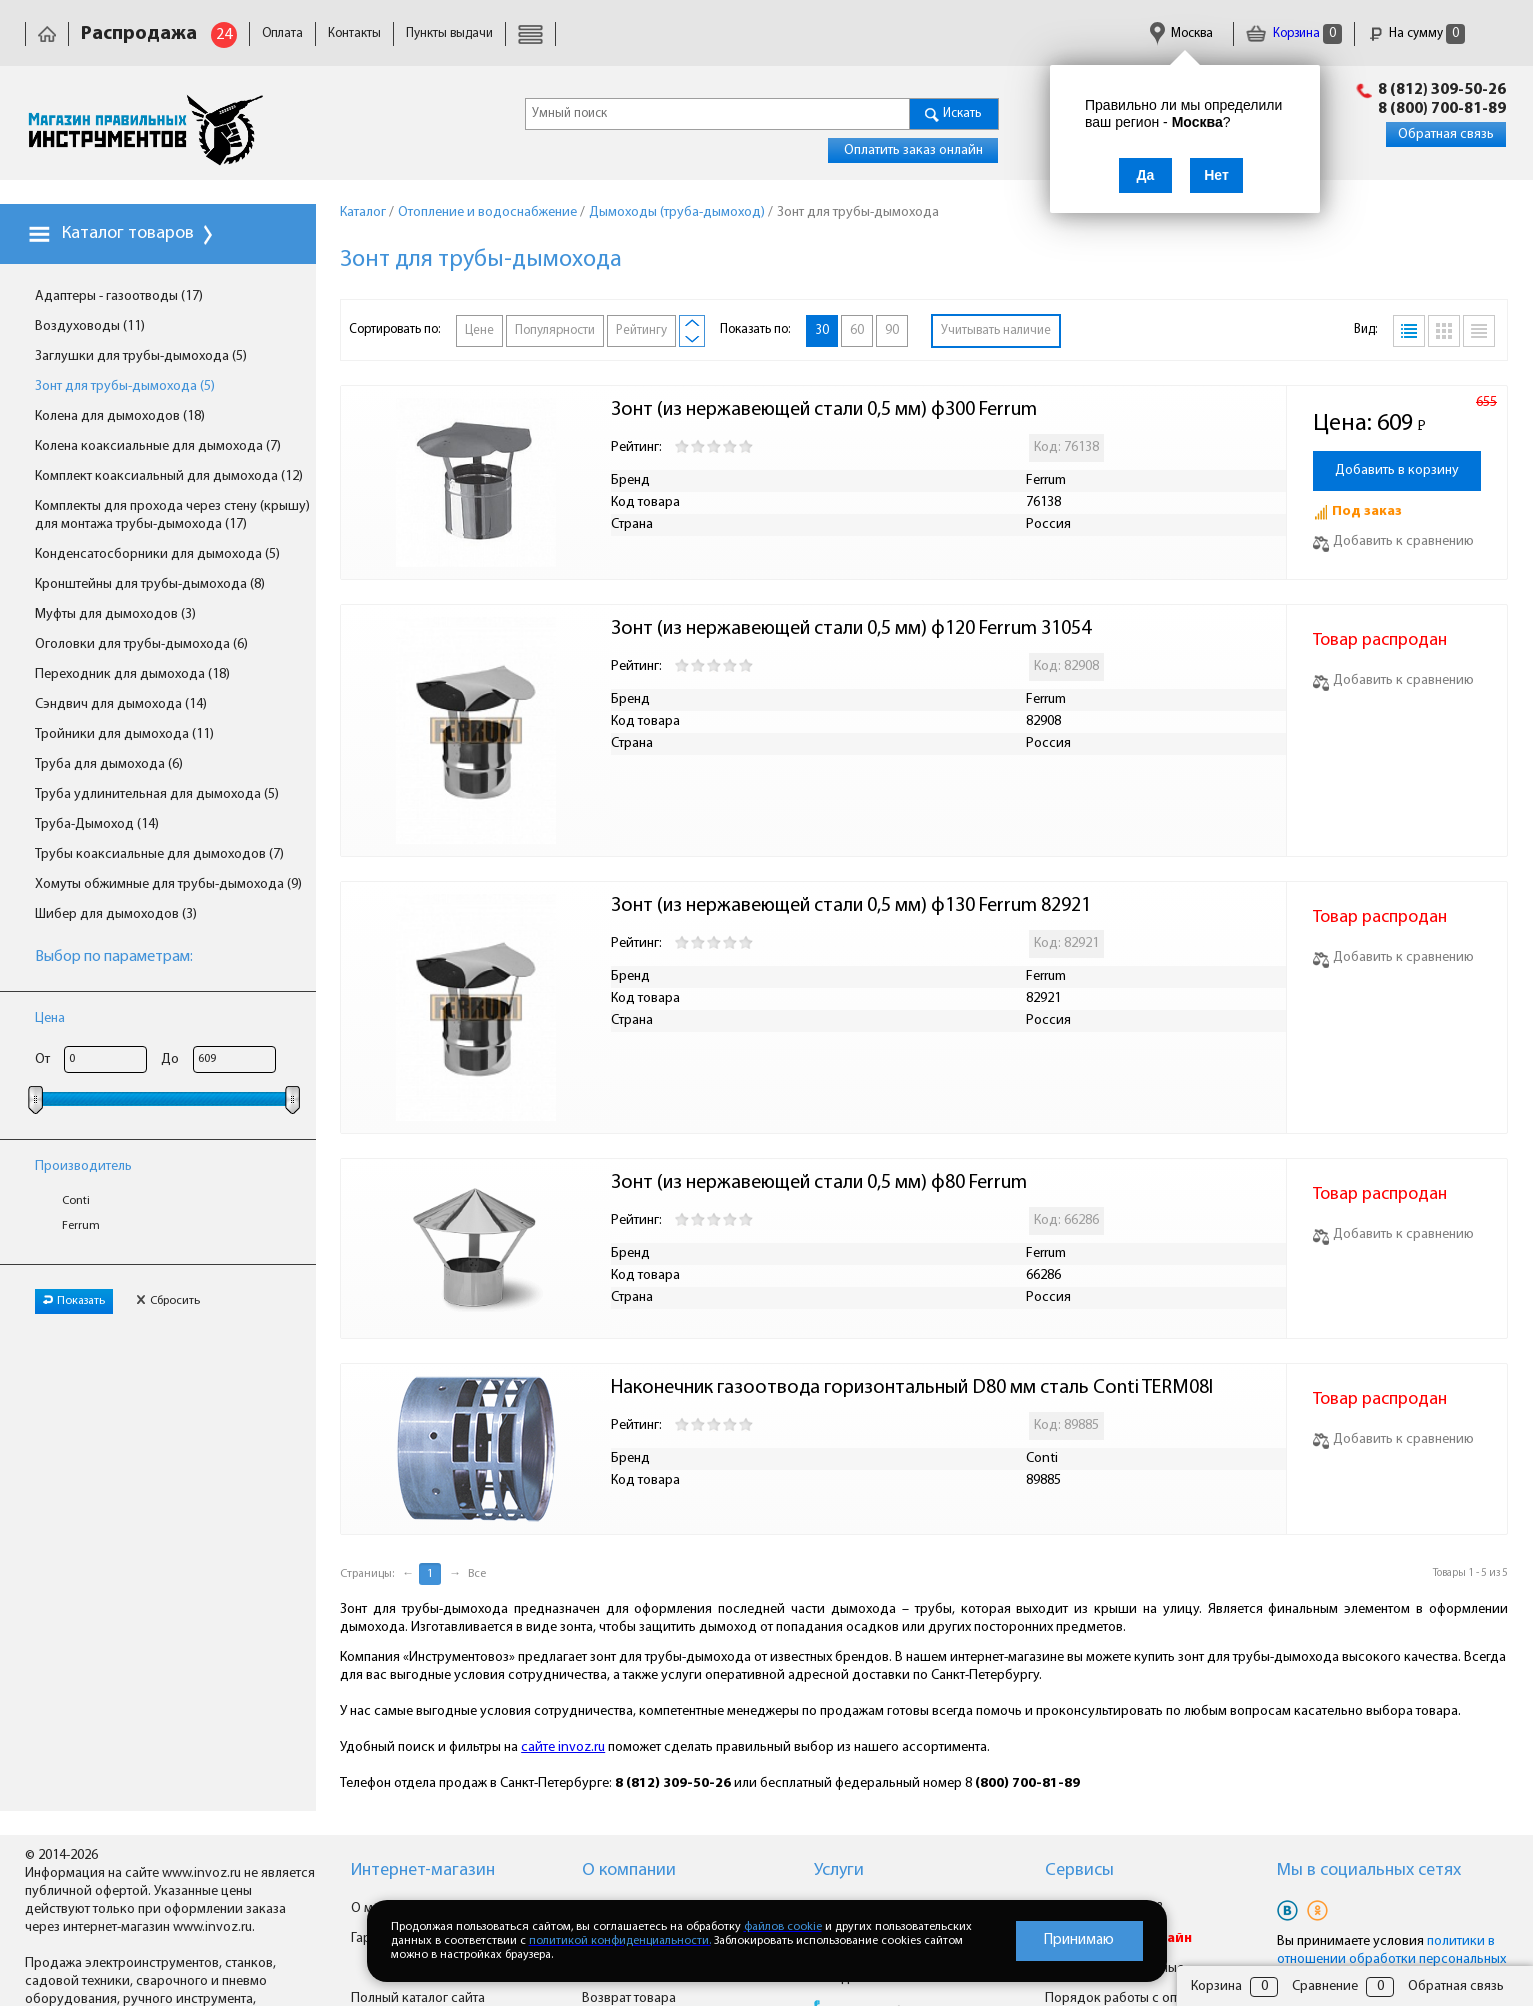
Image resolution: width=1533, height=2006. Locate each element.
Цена (50, 1018)
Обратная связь (1446, 134)
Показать (74, 1301)
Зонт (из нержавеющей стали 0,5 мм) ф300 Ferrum (824, 410)
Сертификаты (890, 33)
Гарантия (801, 33)
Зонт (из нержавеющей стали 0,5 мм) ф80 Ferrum (819, 1183)
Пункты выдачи (449, 33)
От (42, 1059)
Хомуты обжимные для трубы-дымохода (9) (168, 884)
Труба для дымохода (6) (109, 764)
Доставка (544, 33)
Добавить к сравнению (1393, 541)
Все (477, 1574)
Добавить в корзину (1397, 470)
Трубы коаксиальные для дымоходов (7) (159, 854)
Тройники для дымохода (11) (124, 734)
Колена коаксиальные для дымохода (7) (158, 446)
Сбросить (168, 1301)
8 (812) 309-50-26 (1442, 90)
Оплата (282, 33)
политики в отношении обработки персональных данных (1391, 1959)
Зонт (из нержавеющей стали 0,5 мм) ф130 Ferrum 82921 (851, 906)
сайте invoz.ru (563, 1747)
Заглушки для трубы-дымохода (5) (141, 356)
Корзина (1294, 33)
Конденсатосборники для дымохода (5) (157, 554)
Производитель (83, 1166)
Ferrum (81, 1226)
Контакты (354, 33)
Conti (76, 1201)
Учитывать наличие (996, 330)
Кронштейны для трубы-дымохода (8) (150, 584)
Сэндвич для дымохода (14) (121, 704)
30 (822, 330)
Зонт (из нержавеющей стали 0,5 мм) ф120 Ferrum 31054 (851, 629)
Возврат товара (629, 1998)
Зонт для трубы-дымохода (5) (125, 386)
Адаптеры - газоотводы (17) (119, 296)
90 (892, 330)
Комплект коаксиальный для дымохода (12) (169, 476)
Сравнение (1325, 1986)
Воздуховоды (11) (90, 326)
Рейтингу (641, 330)
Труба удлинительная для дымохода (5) (157, 794)
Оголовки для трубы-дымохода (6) (141, 644)
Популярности (555, 330)
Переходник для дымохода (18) (132, 674)
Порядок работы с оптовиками (1140, 1998)
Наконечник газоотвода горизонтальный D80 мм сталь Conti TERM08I (912, 1388)
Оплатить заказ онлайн (913, 150)
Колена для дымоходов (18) (120, 416)
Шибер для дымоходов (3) (116, 914)
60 (857, 330)
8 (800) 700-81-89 (1442, 109)
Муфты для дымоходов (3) (115, 614)
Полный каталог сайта (418, 1998)
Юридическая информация (672, 33)
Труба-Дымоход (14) (97, 824)
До (170, 1059)
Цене (479, 330)
